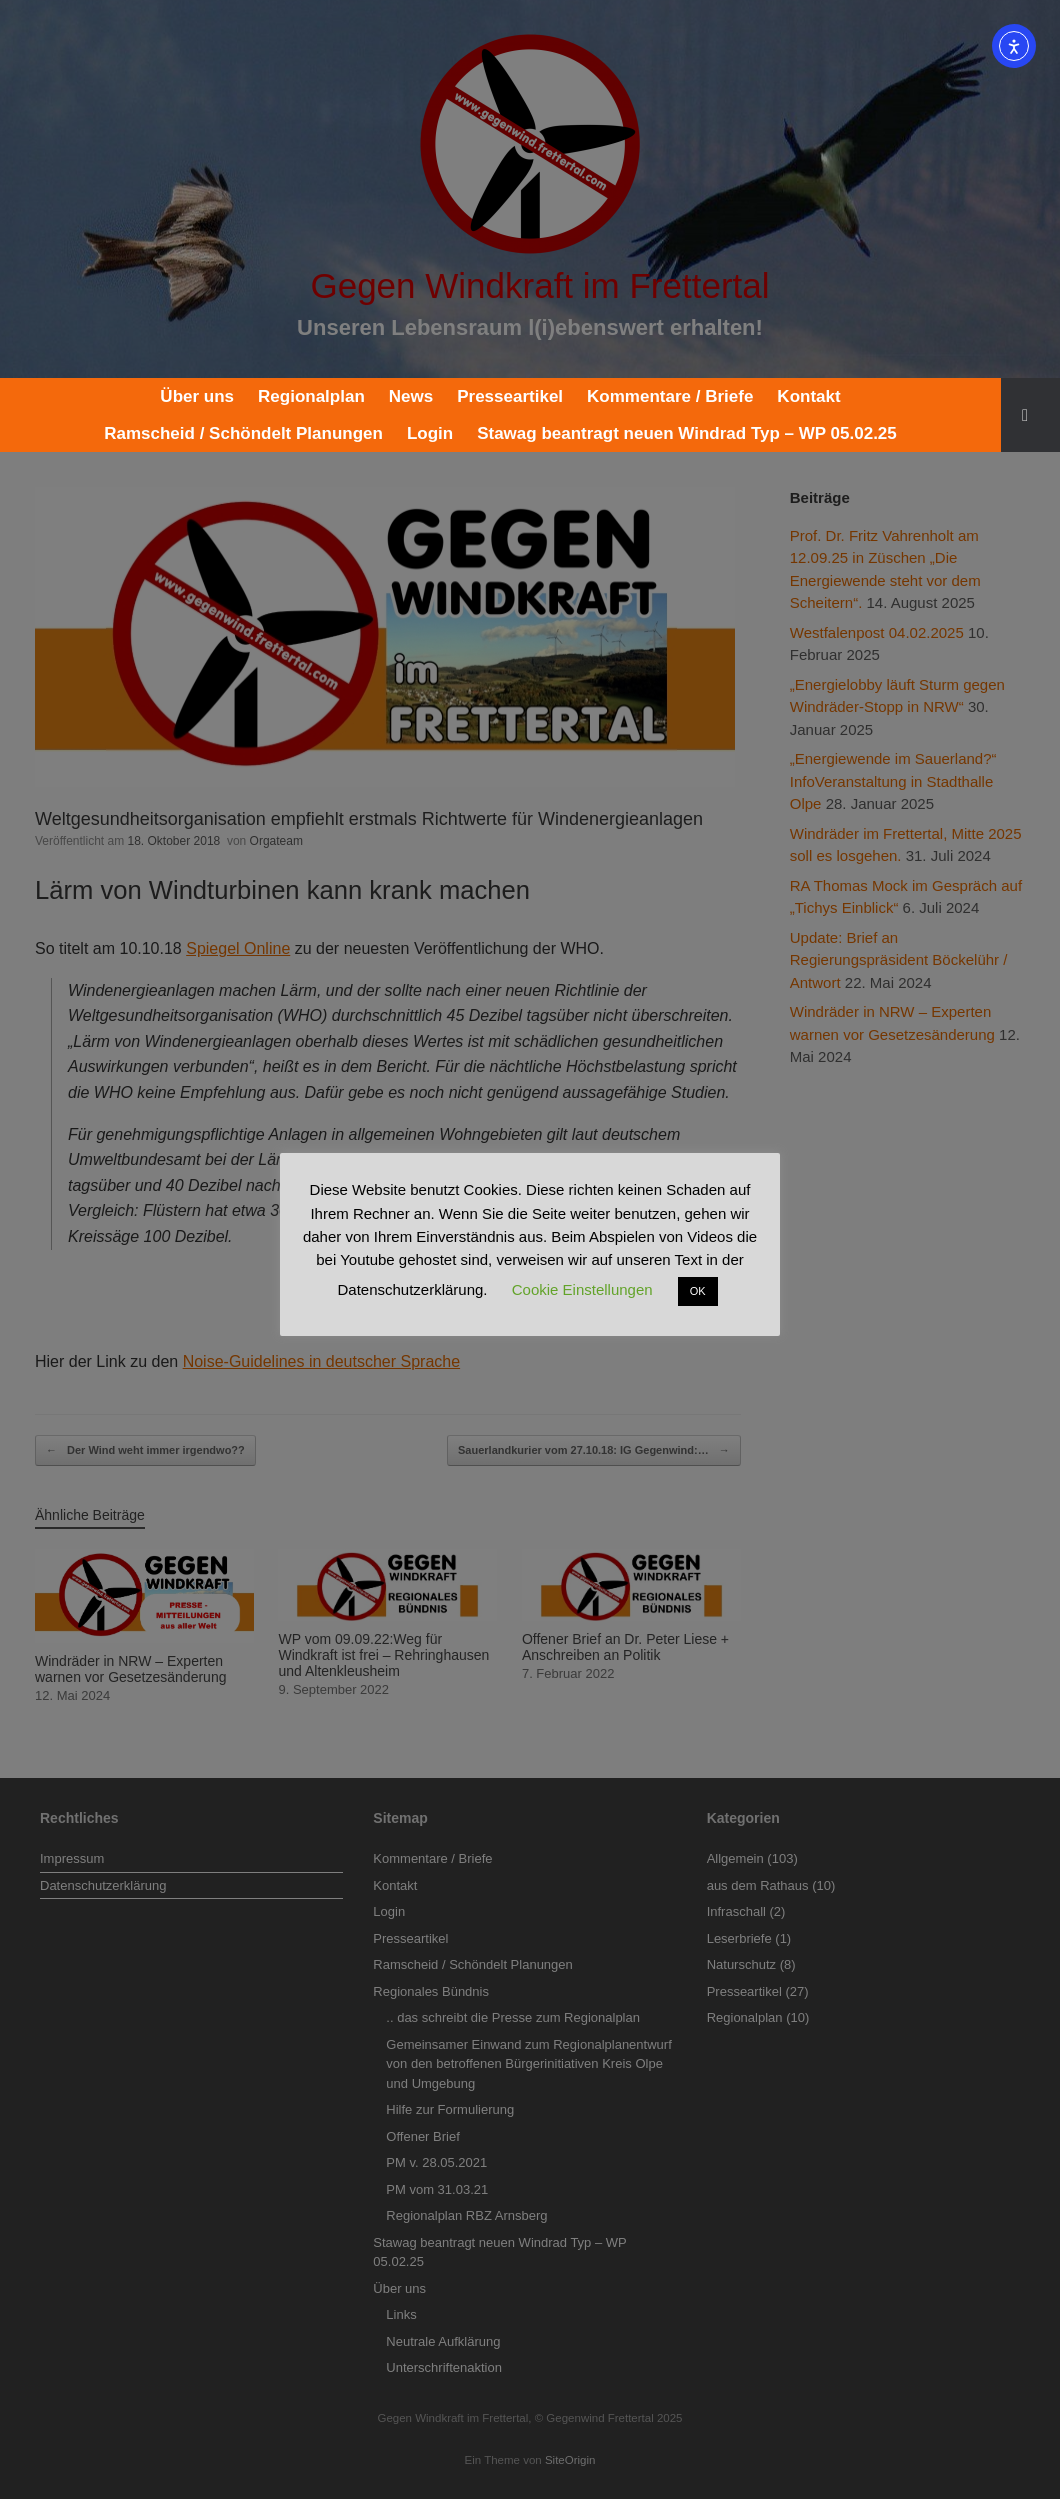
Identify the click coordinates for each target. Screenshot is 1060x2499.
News (411, 396)
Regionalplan (311, 396)
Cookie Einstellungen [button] (582, 1289)
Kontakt (808, 396)
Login (430, 433)
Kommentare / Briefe (670, 396)
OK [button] (698, 1291)
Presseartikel (510, 396)
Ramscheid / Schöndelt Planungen (243, 433)
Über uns (197, 396)
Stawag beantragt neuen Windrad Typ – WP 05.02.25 (687, 433)
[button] (1030, 415)
